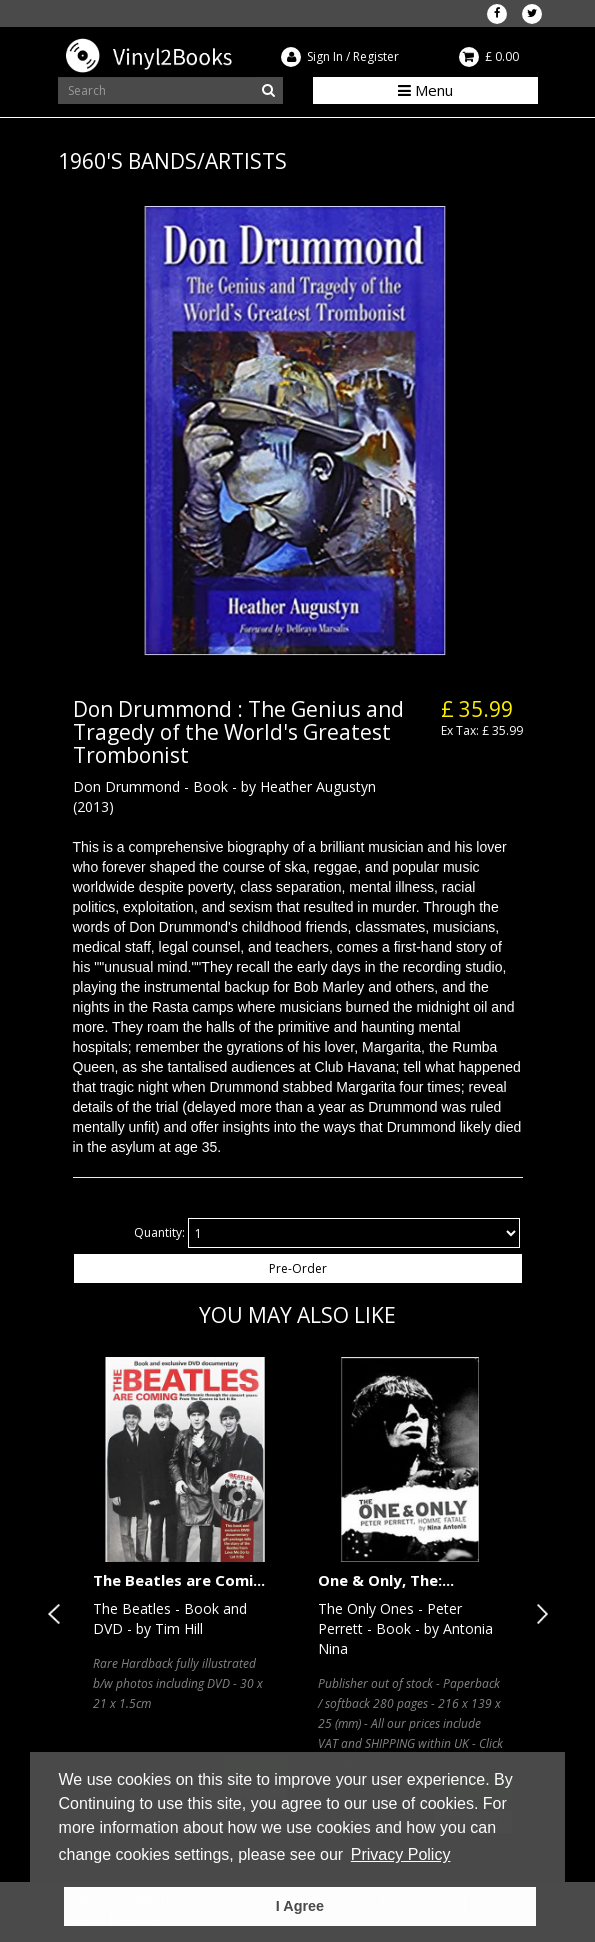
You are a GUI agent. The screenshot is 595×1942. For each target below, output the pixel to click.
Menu (425, 90)
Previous (58, 1614)
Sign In (325, 56)
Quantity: (159, 1232)
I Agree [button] (300, 1906)
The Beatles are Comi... (179, 1580)
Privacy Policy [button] (401, 1854)
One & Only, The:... (386, 1580)
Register (376, 56)
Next (538, 1614)
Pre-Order (298, 1268)
